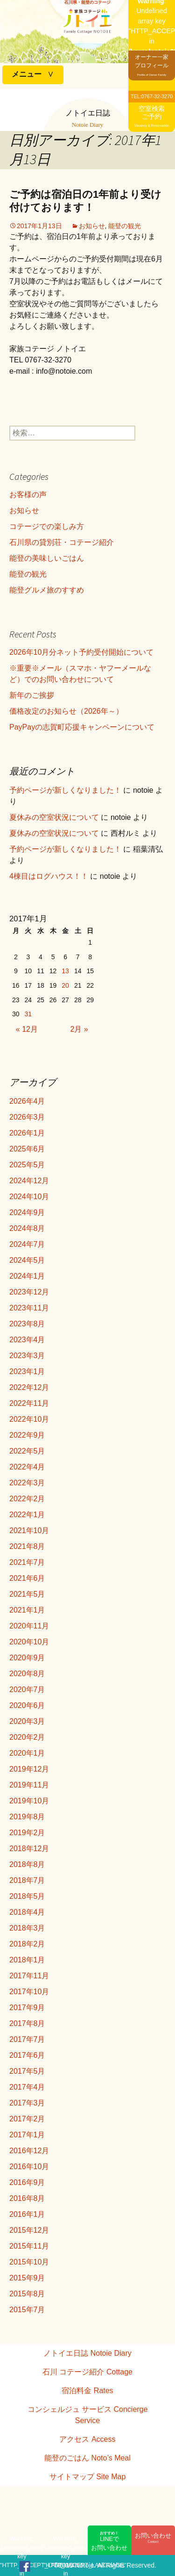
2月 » (79, 1029)
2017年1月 (27, 2135)
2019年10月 (29, 1801)
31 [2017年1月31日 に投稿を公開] (28, 1014)
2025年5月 (27, 1165)
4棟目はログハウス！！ (48, 876)
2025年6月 (27, 1149)
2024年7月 (27, 1244)
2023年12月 (29, 1292)
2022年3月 (27, 1483)
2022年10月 (29, 1419)
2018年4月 (27, 1912)
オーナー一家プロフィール (151, 65)
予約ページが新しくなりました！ (65, 790)
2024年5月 (27, 1260)
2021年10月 (29, 1530)
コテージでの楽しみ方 (46, 526)
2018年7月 (27, 1880)
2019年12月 (29, 1769)
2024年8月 (27, 1228)
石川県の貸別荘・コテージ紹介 (61, 542)
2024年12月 (29, 1181)
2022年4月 (27, 1467)
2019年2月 (27, 1833)
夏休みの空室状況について (54, 817)
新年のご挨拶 (31, 695)
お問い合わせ (153, 2538)
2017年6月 (27, 2055)
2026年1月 (27, 1133)
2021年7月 (27, 1562)
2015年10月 (29, 2262)
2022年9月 (27, 1435)
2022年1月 (27, 1515)
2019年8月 (27, 1817)
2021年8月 (27, 1546)
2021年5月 (27, 1594)
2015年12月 (29, 2230)
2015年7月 (27, 2310)
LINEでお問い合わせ (110, 2541)
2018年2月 (27, 1944)
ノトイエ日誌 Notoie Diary (87, 2353)
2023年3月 (27, 1356)
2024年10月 (29, 1197)
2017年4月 (27, 2087)
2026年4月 (27, 1101)
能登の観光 (124, 226)
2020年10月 (29, 1642)
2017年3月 (27, 2103)
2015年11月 (29, 2246)
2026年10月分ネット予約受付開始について (81, 652)
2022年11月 (29, 1403)
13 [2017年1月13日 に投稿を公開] (65, 971)
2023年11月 (29, 1308)
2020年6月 (27, 1705)
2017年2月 (27, 2119)
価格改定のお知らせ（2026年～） (66, 711)
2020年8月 (27, 1674)
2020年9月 (27, 1658)
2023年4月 (27, 1340)
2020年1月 (27, 1753)
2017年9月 (27, 2008)
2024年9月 (27, 1212)
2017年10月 (29, 1992)
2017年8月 (27, 2023)
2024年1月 (27, 1276)
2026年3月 (27, 1117)
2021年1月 (27, 1610)
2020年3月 (27, 1721)
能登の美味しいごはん (46, 558)
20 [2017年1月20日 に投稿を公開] (65, 985)
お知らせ (92, 226)
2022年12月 (29, 1387)
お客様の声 (28, 495)
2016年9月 (27, 2182)
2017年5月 (27, 2071)
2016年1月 (27, 2214)
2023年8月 (27, 1324)
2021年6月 (27, 1578)
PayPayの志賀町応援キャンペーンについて (81, 727)
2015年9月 (27, 2278)
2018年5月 (27, 1896)
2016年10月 (29, 2167)
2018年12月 (29, 1848)
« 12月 (27, 1029)
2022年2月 (27, 1499)
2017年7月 (27, 2039)
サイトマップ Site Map (87, 2477)
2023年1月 (27, 1371)
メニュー (27, 74)
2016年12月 (29, 2151)
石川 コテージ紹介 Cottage (87, 2372)
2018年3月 (27, 1928)
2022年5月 (27, 1451)
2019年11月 (29, 1785)
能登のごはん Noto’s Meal (87, 2458)
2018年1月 (27, 1960)
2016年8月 (27, 2198)
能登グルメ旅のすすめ (46, 590)
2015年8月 (27, 2294)
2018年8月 (27, 1864)
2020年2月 (27, 1737)
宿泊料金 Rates (87, 2391)
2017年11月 (29, 1976)
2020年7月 (27, 1689)
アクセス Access (87, 2439)
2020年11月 (29, 1626)
